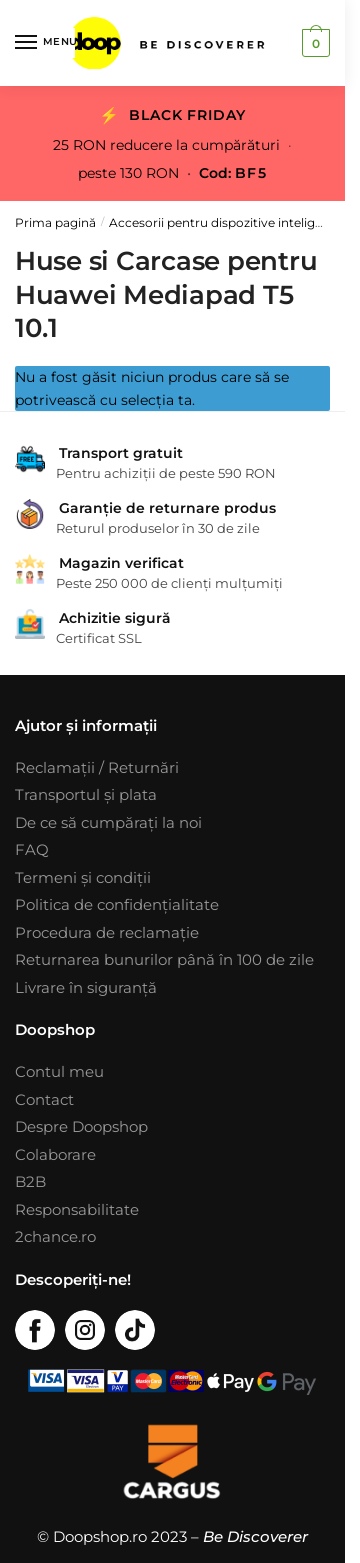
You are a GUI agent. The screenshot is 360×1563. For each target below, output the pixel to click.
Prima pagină (55, 222)
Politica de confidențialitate (117, 904)
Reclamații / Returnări (97, 767)
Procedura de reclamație (107, 932)
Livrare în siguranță (86, 987)
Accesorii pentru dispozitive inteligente (225, 222)
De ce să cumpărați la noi (108, 822)
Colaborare (55, 1154)
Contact (44, 1099)
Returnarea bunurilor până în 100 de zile (164, 959)
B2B (30, 1181)
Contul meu (59, 1071)
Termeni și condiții (83, 877)
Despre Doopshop (81, 1126)
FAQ (32, 849)
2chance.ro (55, 1236)
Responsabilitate (77, 1209)
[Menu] (45, 43)
